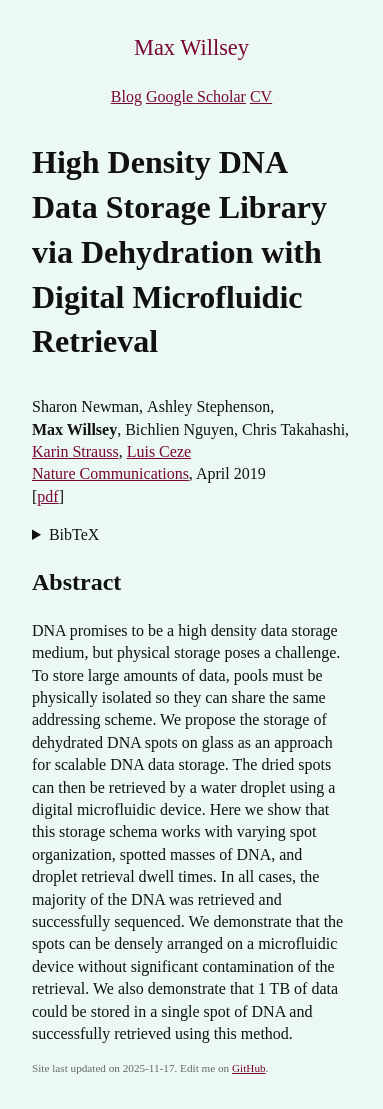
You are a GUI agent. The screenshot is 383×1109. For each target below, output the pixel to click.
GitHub (249, 1068)
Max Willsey (191, 47)
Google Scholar (196, 96)
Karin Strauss (75, 451)
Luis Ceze (159, 451)
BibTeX (74, 534)
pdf (47, 496)
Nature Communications (110, 473)
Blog (126, 96)
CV (261, 96)
